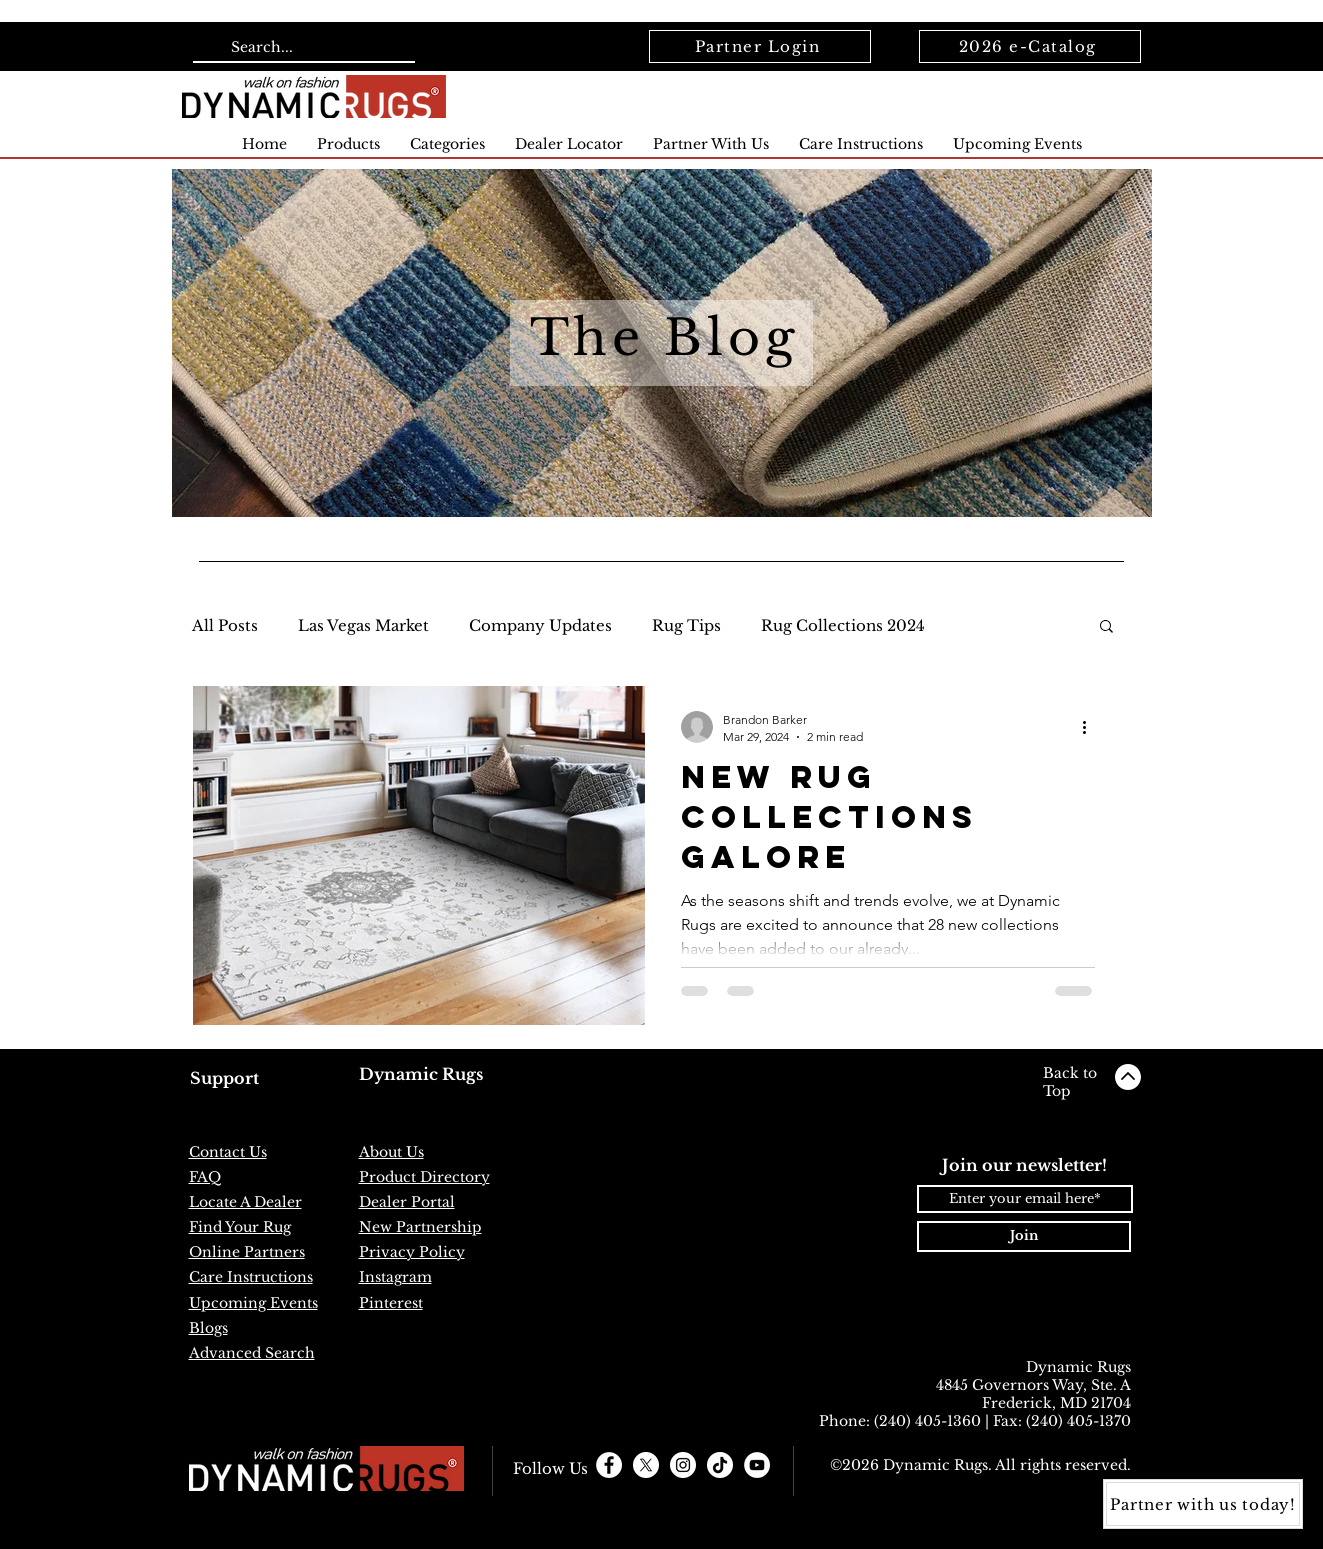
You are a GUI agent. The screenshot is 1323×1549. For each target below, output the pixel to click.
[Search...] (302, 48)
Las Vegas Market (363, 625)
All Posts (225, 625)
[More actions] (1092, 727)
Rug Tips (686, 625)
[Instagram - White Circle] (683, 1465)
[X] (646, 1465)
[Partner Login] (760, 46)
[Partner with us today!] (1203, 1504)
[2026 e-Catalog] (1030, 46)
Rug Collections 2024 (843, 625)
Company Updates (540, 625)
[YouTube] (757, 1465)
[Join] (1024, 1236)
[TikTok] (720, 1465)
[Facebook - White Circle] (609, 1465)
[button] (1106, 627)
